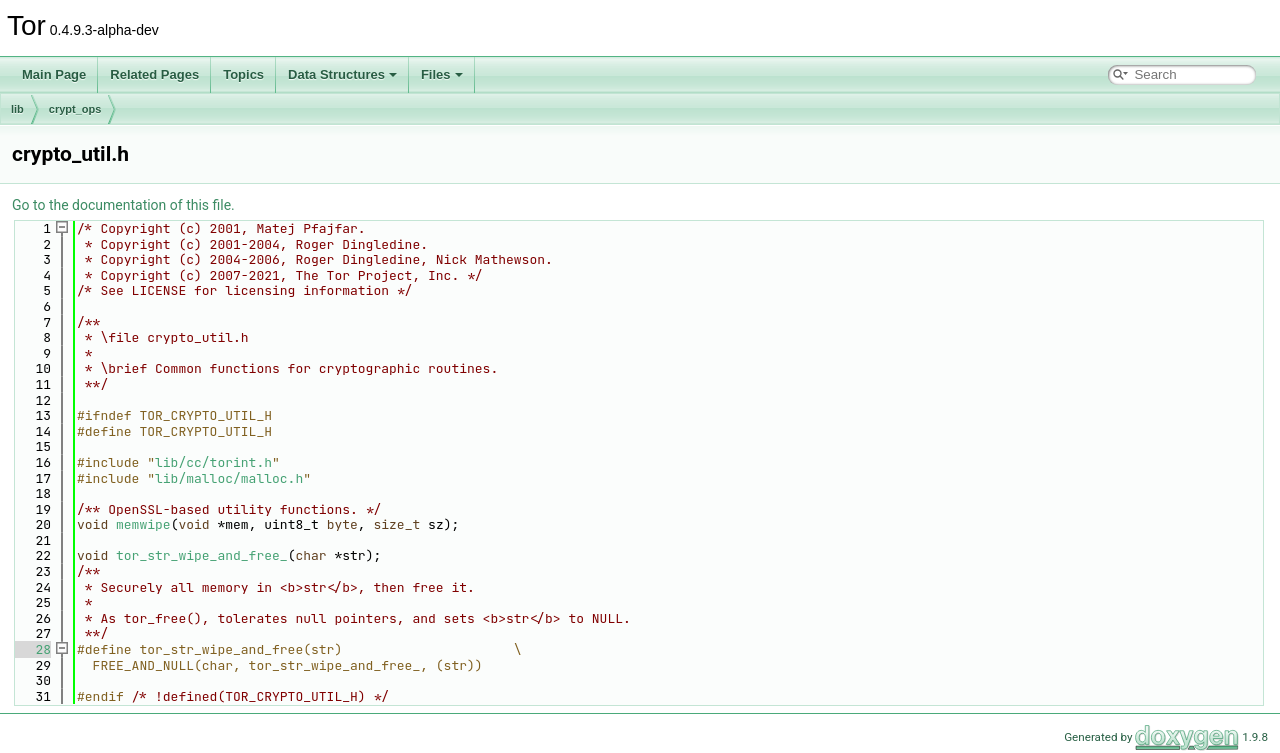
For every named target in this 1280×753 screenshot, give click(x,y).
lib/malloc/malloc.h (229, 478)
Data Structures (342, 74)
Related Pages (154, 74)
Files (442, 74)
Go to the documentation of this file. (123, 205)
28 (31, 649)
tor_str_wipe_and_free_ (202, 555)
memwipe (143, 524)
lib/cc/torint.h (213, 462)
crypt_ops (75, 109)
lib (17, 109)
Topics (243, 74)
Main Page (54, 74)
